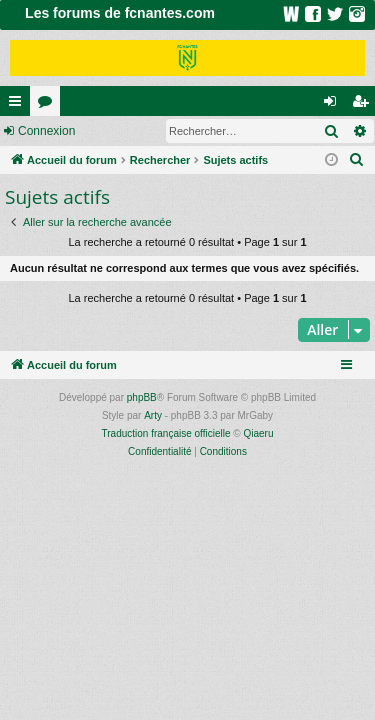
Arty (153, 415)
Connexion (46, 131)
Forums (49, 105)
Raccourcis (19, 105)
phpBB (142, 397)
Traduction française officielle (166, 433)
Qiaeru (258, 433)
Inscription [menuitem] (364, 105)
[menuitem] (357, 160)
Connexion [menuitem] (334, 105)
